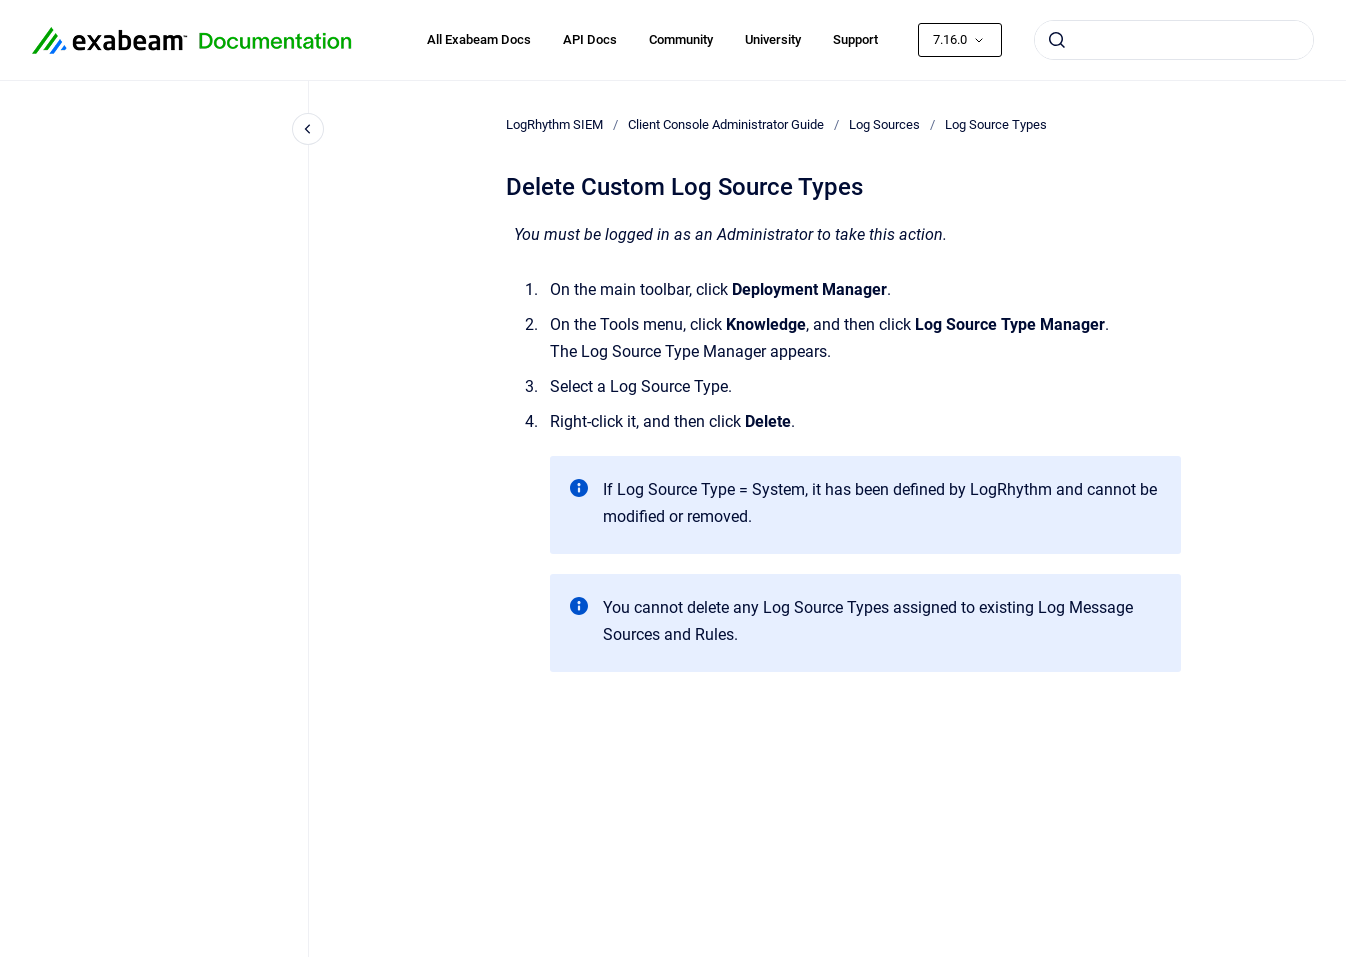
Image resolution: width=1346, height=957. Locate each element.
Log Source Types (996, 124)
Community (681, 39)
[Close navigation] (308, 129)
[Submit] (1057, 40)
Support (855, 39)
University (773, 39)
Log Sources (884, 124)
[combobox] (1174, 40)
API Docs (590, 39)
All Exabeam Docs (479, 39)
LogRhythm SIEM (554, 124)
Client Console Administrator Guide (726, 124)
